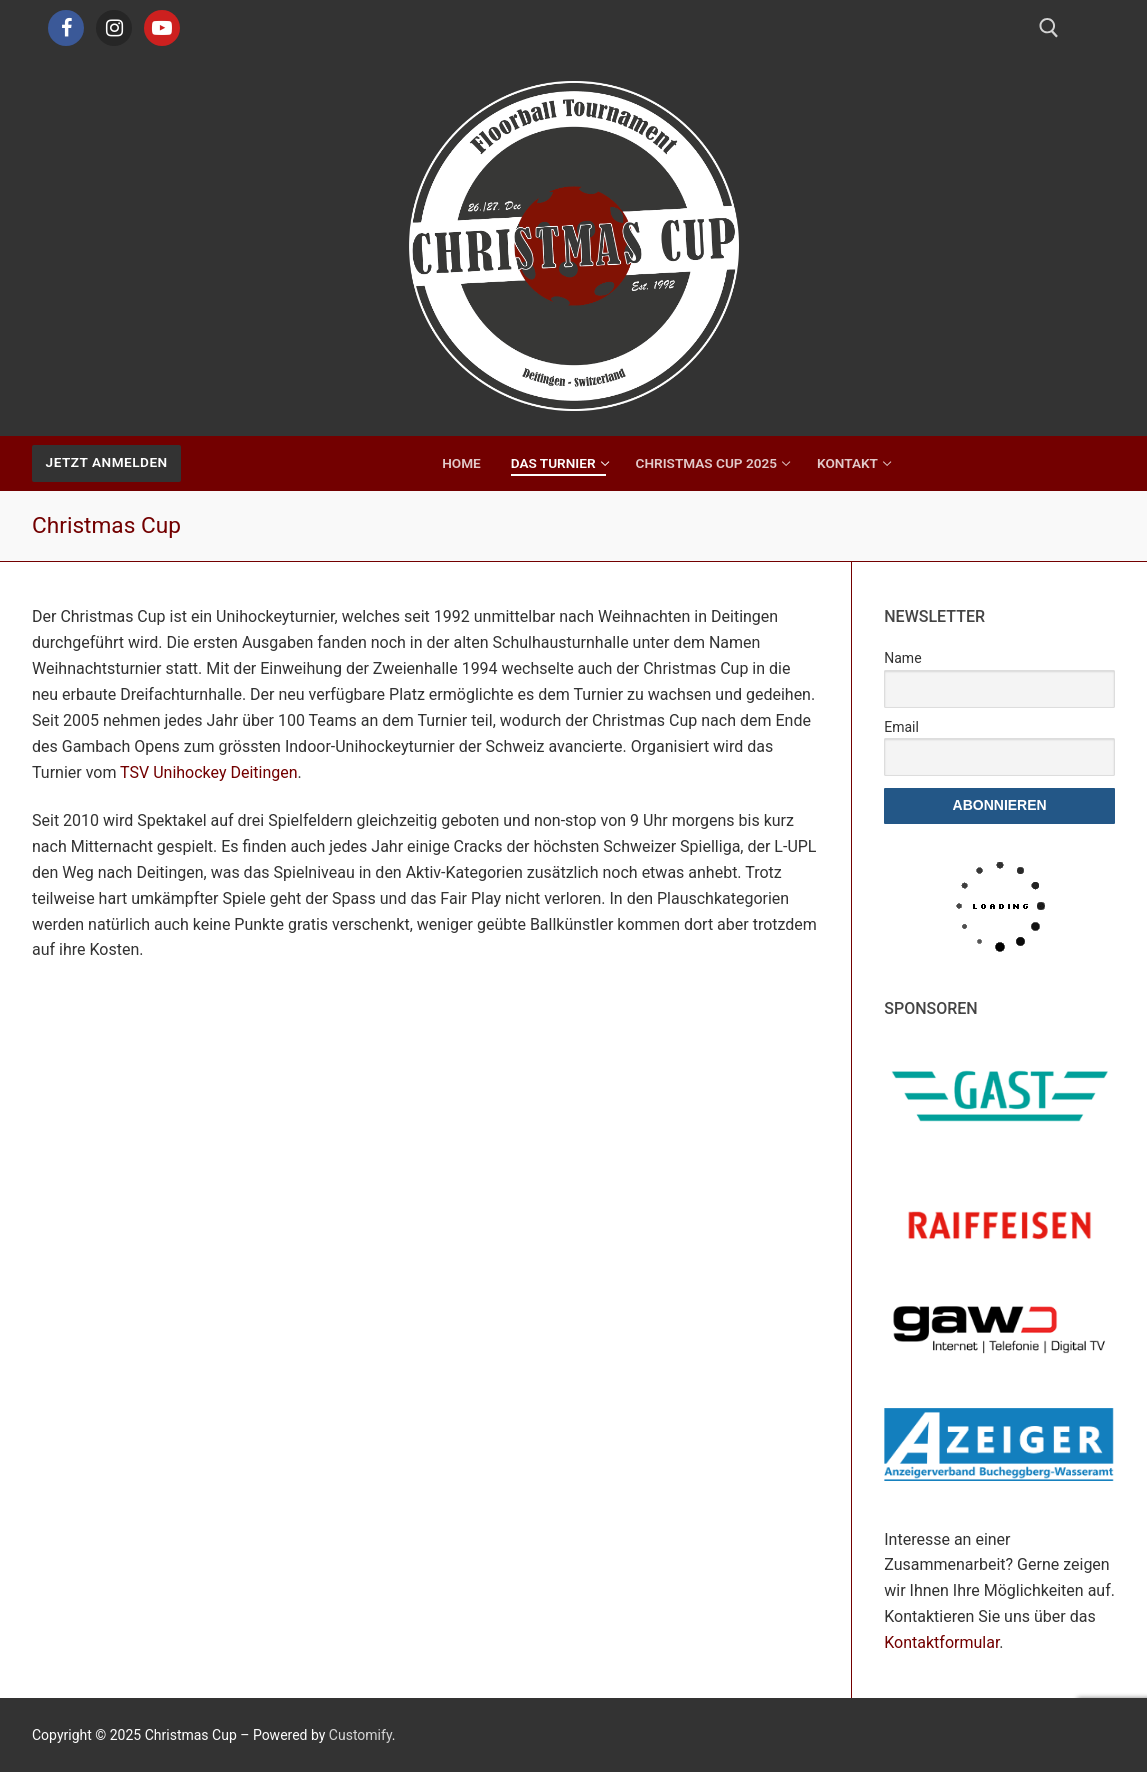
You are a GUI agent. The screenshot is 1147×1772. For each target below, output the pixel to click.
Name (902, 658)
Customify (360, 1735)
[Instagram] (114, 28)
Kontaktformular (941, 1642)
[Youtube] (162, 28)
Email (901, 727)
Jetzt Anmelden (107, 462)
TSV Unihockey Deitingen (206, 772)
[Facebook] (66, 28)
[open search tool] (1049, 28)
